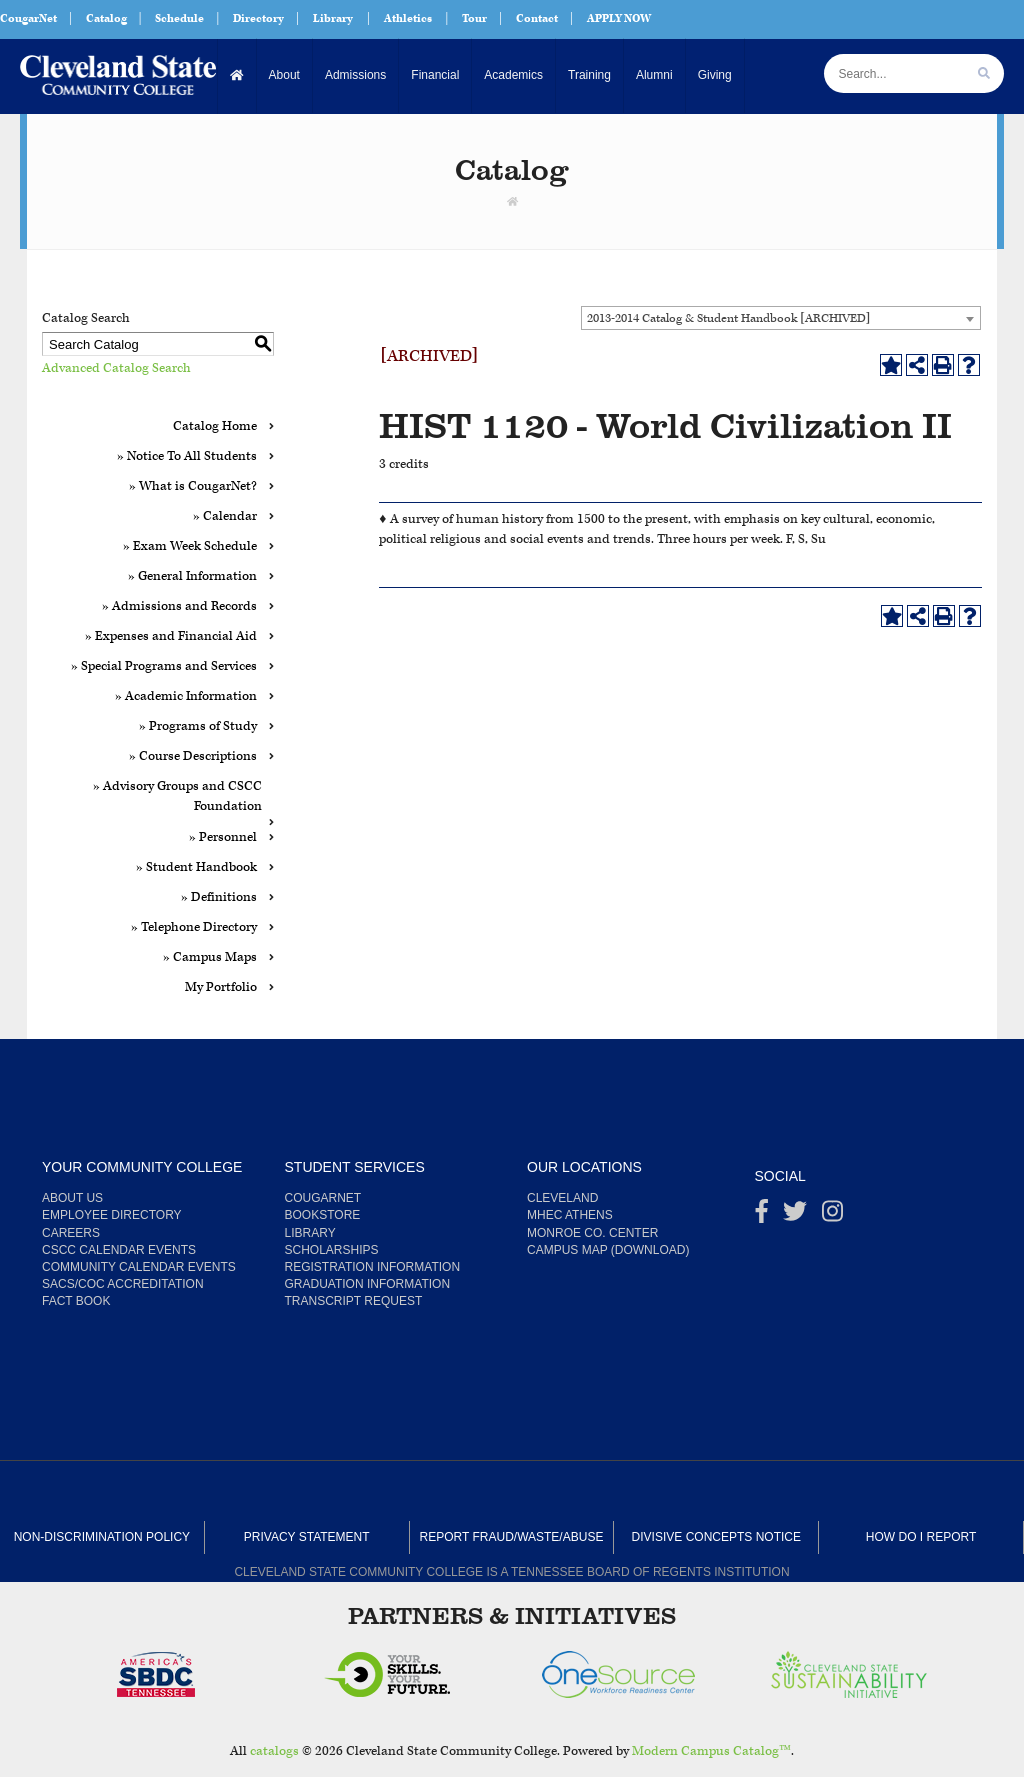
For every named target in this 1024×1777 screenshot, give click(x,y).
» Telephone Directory (194, 927)
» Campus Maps (210, 957)
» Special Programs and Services (164, 666)
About (284, 75)
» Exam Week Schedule (190, 546)
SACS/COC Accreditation (123, 1284)
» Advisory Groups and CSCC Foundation (177, 796)
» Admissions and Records (179, 606)
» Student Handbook (196, 867)
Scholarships (332, 1250)
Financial (435, 75)
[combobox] (781, 318)
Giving (715, 75)
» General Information (192, 576)
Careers (71, 1233)
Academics (513, 75)
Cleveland (562, 1198)
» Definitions (219, 897)
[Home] (237, 75)
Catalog (106, 18)
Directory (258, 18)
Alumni (654, 75)
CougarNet (28, 18)
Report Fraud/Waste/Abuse (512, 1537)
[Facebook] (762, 1216)
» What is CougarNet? (193, 486)
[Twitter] (795, 1216)
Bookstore (323, 1215)
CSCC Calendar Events (119, 1250)
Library (333, 18)
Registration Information (373, 1267)
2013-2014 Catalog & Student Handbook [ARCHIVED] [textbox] (728, 318)
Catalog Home (215, 426)
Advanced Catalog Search (116, 368)
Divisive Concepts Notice (716, 1537)
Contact (537, 18)
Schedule (179, 18)
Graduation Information (368, 1284)
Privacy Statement (307, 1537)
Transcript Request (354, 1301)
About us (72, 1198)
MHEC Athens (570, 1215)
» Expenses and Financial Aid (171, 636)
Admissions (355, 75)
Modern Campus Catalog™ (711, 1751)
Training (589, 75)
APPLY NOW (619, 18)
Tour (474, 18)
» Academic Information (186, 696)
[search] (984, 73)
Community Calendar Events (139, 1267)
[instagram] (832, 1216)
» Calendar (225, 516)
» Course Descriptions (193, 756)
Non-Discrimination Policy (102, 1537)
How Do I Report (921, 1537)
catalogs (274, 1751)
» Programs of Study (198, 726)
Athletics (408, 18)
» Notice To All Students (187, 456)
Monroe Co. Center (592, 1233)
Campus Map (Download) (608, 1250)
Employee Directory (112, 1215)
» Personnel (223, 837)
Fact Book (76, 1301)
